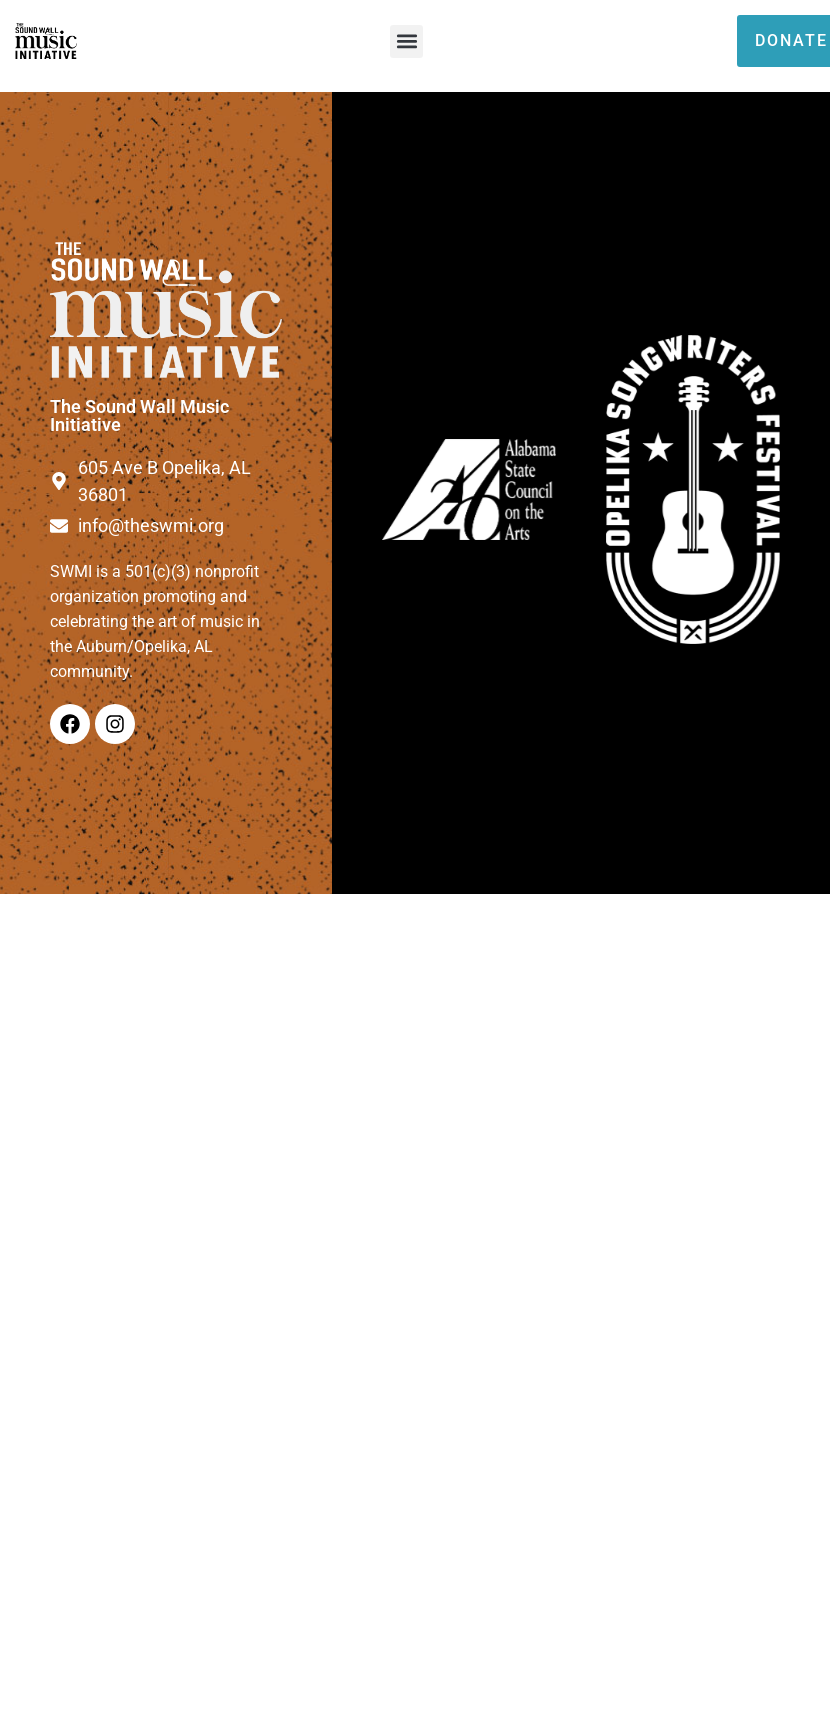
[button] (406, 41)
